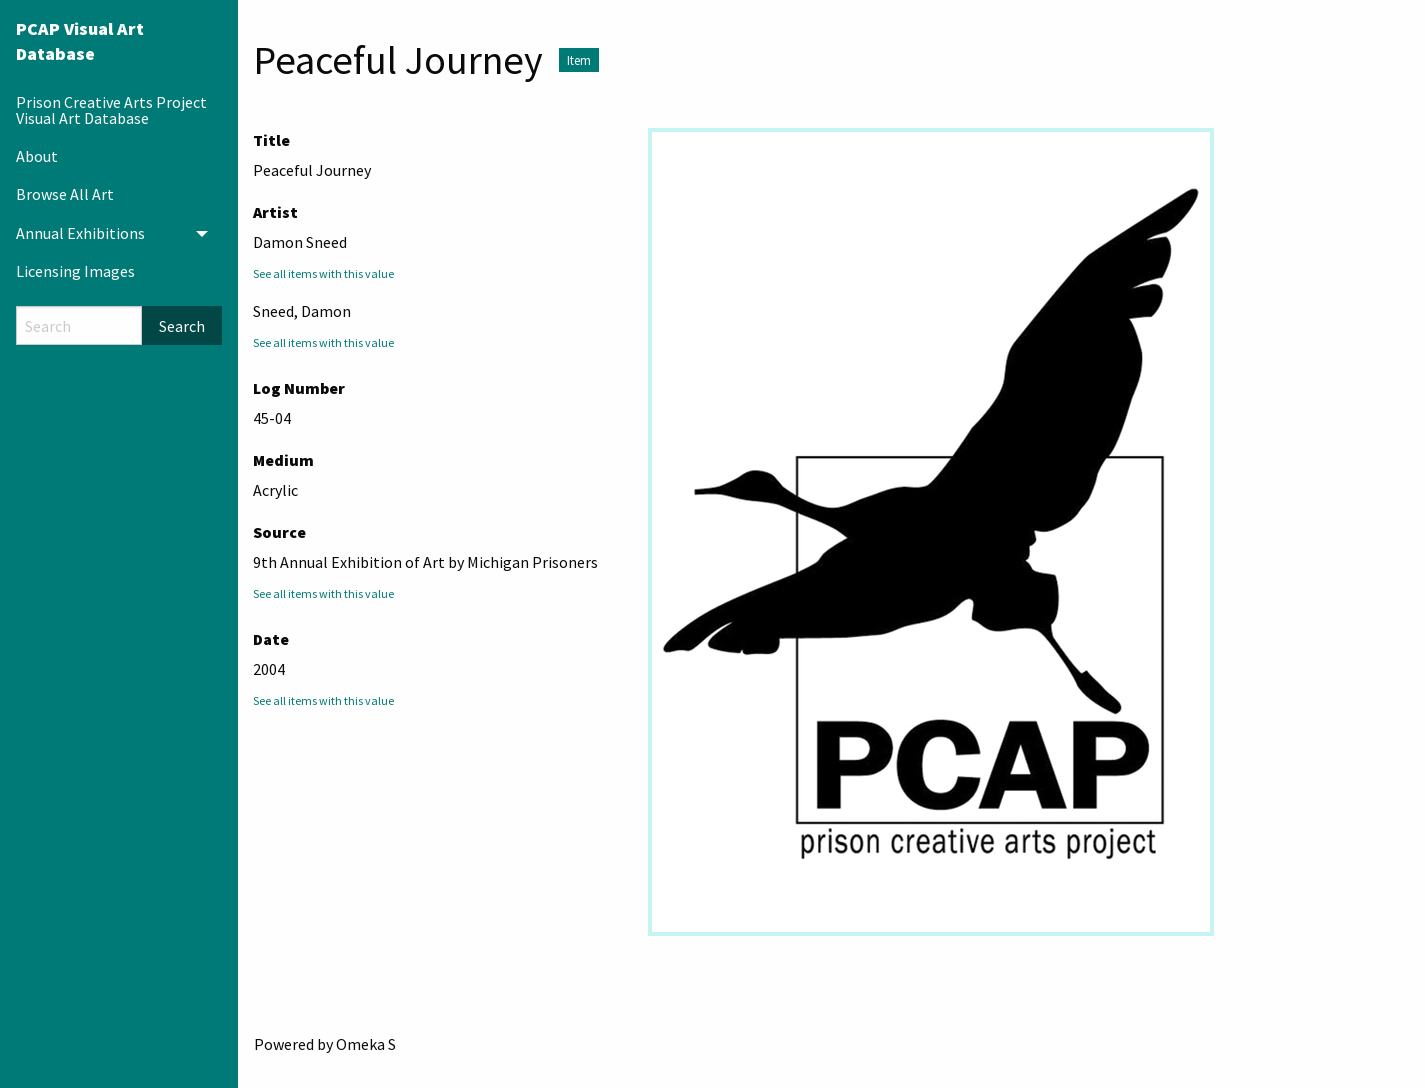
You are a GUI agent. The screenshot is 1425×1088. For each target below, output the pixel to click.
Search (182, 326)
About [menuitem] (37, 156)
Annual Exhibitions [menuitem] (80, 233)
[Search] (79, 325)
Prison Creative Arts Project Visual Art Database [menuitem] (111, 110)
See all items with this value (323, 273)
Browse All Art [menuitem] (65, 194)
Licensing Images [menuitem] (75, 271)
